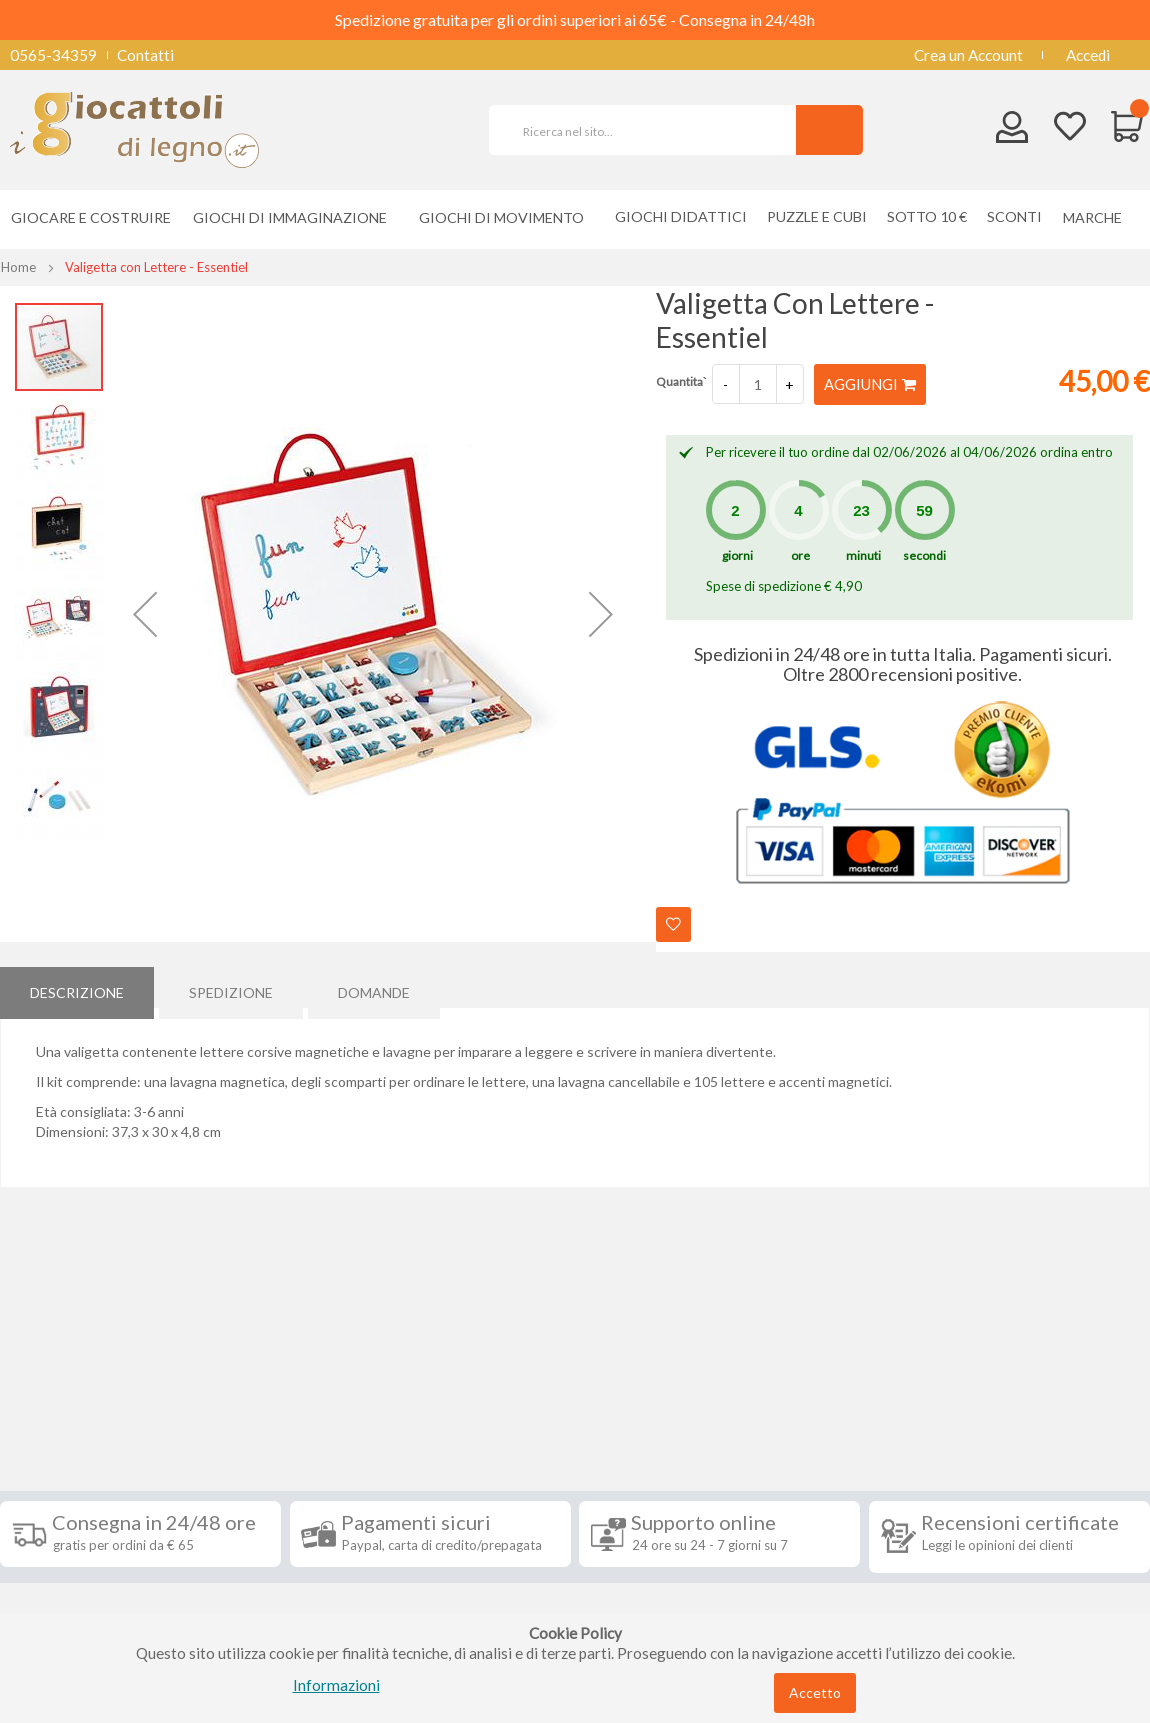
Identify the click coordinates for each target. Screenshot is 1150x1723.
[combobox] (651, 130)
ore (800, 554)
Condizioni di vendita (84, 1477)
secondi (924, 554)
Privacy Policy (63, 1567)
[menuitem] (1097, 217)
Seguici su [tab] (252, 1401)
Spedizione (231, 985)
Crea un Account (968, 55)
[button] (145, 614)
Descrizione (77, 985)
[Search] (829, 130)
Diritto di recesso (73, 1507)
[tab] (77, 986)
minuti (863, 554)
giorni (737, 554)
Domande (374, 985)
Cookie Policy (61, 1597)
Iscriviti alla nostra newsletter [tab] (673, 1412)
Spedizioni (49, 1447)
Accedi (1088, 55)
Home (18, 267)
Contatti (145, 55)
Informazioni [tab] (73, 1401)
